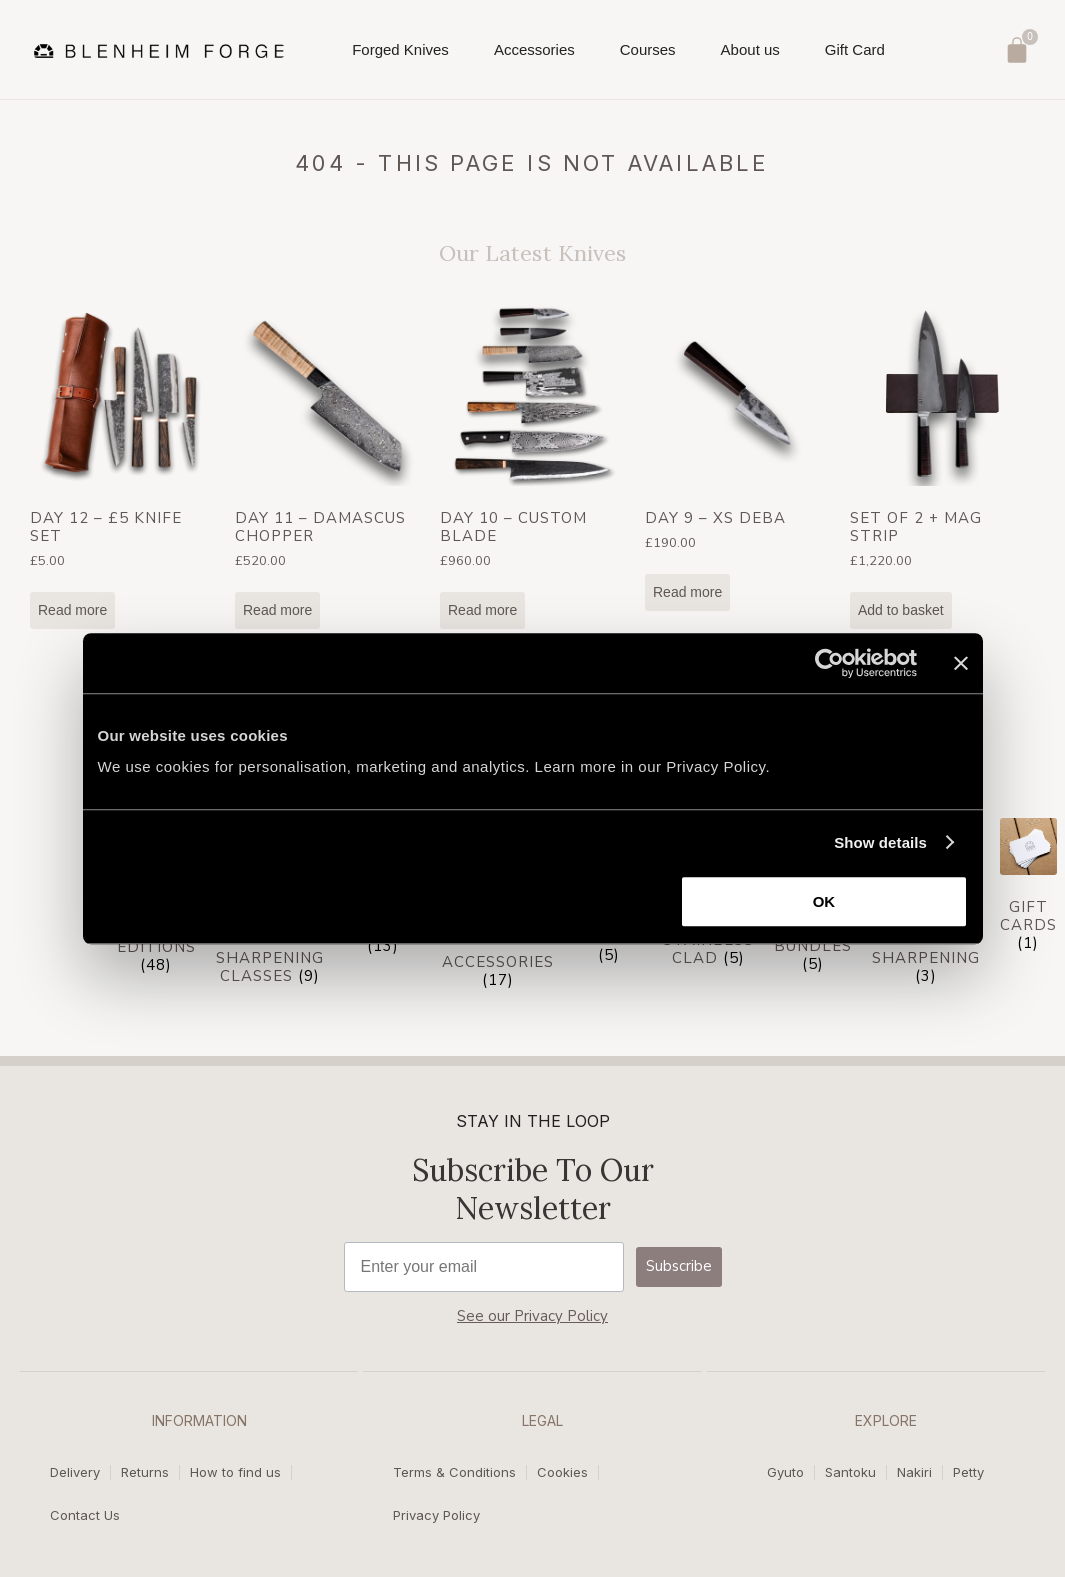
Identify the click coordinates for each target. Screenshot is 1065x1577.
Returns (145, 1473)
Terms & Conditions (454, 1473)
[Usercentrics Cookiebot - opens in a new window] (829, 663)
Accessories (534, 55)
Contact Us (85, 1515)
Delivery (75, 1473)
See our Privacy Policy (532, 1316)
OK (824, 901)
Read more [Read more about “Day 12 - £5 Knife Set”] (72, 610)
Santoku (850, 1473)
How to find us (235, 1473)
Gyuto (785, 1473)
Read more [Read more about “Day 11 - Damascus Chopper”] (277, 610)
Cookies (562, 1473)
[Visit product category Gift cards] (1028, 888)
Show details (880, 842)
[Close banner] (961, 663)
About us (750, 55)
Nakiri (914, 1473)
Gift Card (855, 49)
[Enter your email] (484, 1267)
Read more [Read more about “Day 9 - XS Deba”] (687, 592)
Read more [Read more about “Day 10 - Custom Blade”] (482, 610)
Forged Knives (400, 55)
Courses (648, 55)
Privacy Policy (436, 1515)
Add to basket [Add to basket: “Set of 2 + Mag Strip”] (901, 610)
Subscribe (679, 1266)
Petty (968, 1473)
